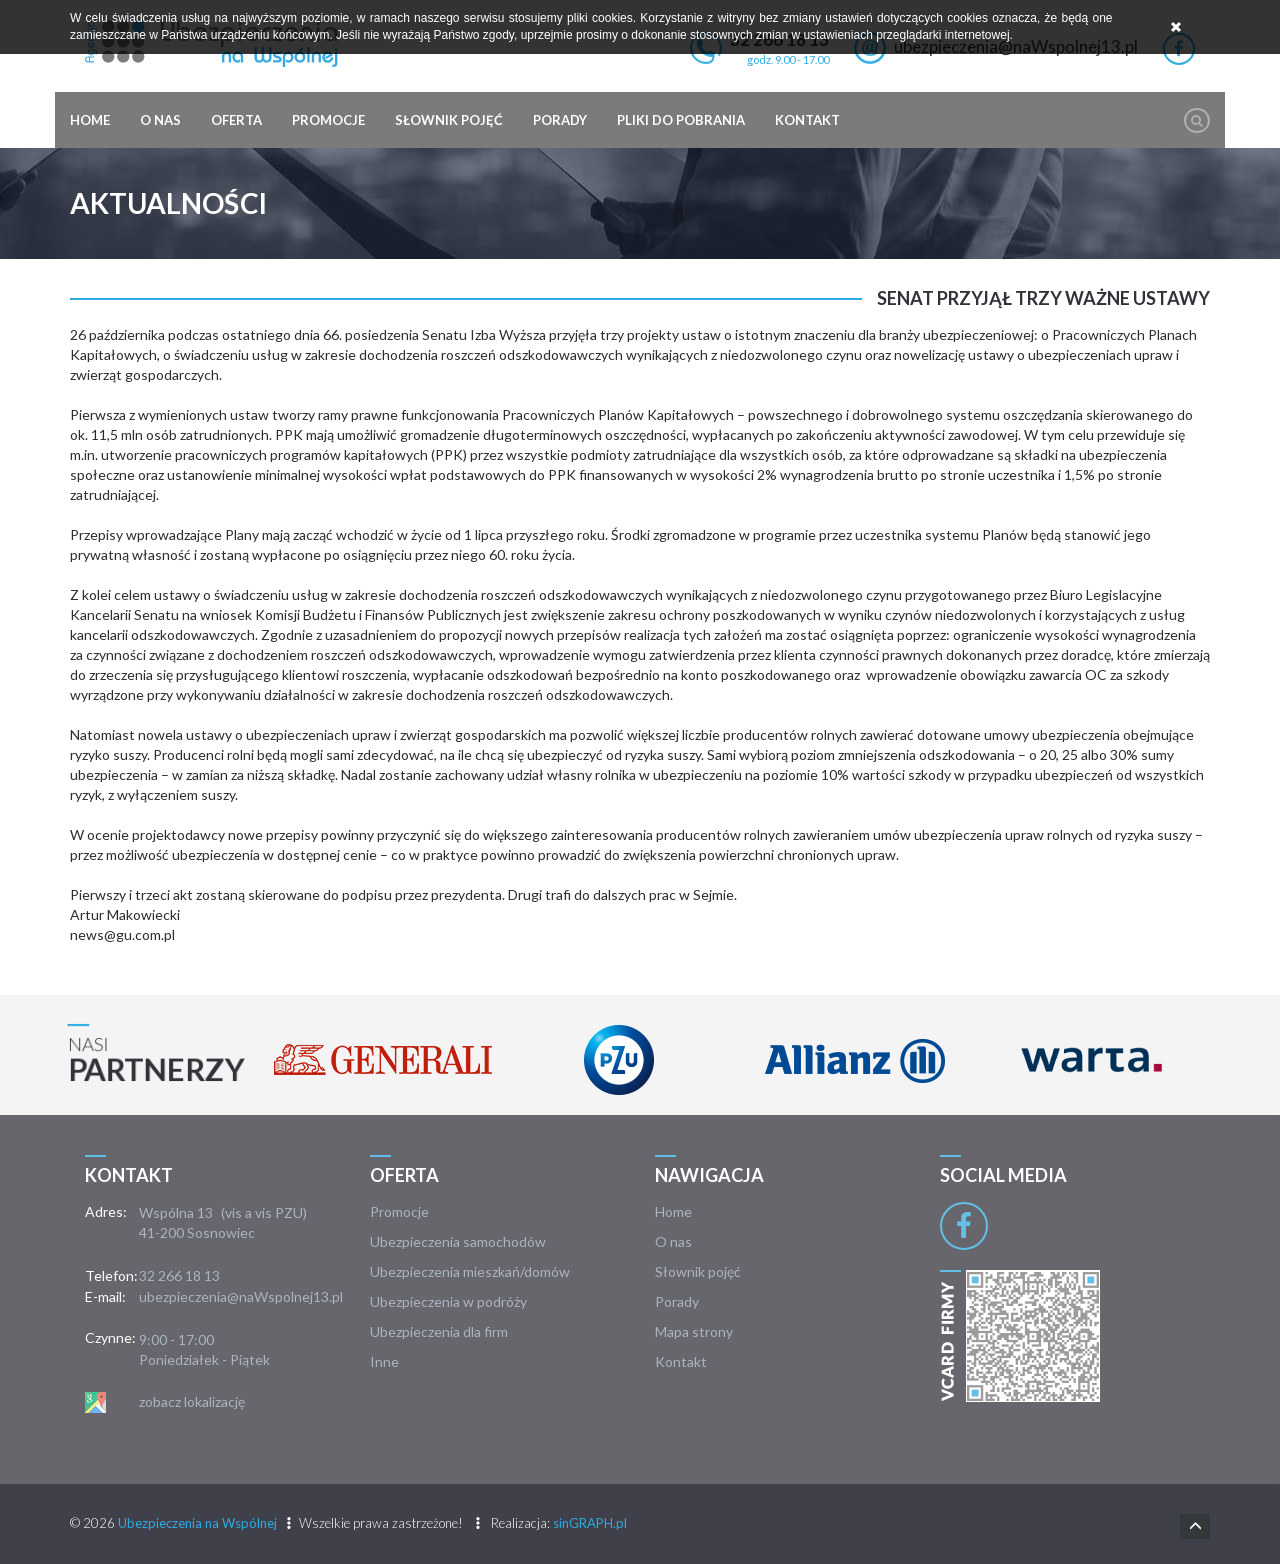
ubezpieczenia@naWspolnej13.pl (241, 1296)
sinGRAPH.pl (590, 1523)
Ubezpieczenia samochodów (458, 1241)
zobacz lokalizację (192, 1401)
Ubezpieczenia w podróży (448, 1301)
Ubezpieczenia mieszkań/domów (470, 1271)
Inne (384, 1361)
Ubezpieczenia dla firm (439, 1331)
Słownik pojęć (449, 120)
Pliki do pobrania (681, 120)
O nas (160, 120)
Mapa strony (694, 1331)
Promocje (328, 120)
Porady (560, 120)
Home (90, 120)
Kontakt (807, 120)
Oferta (236, 120)
